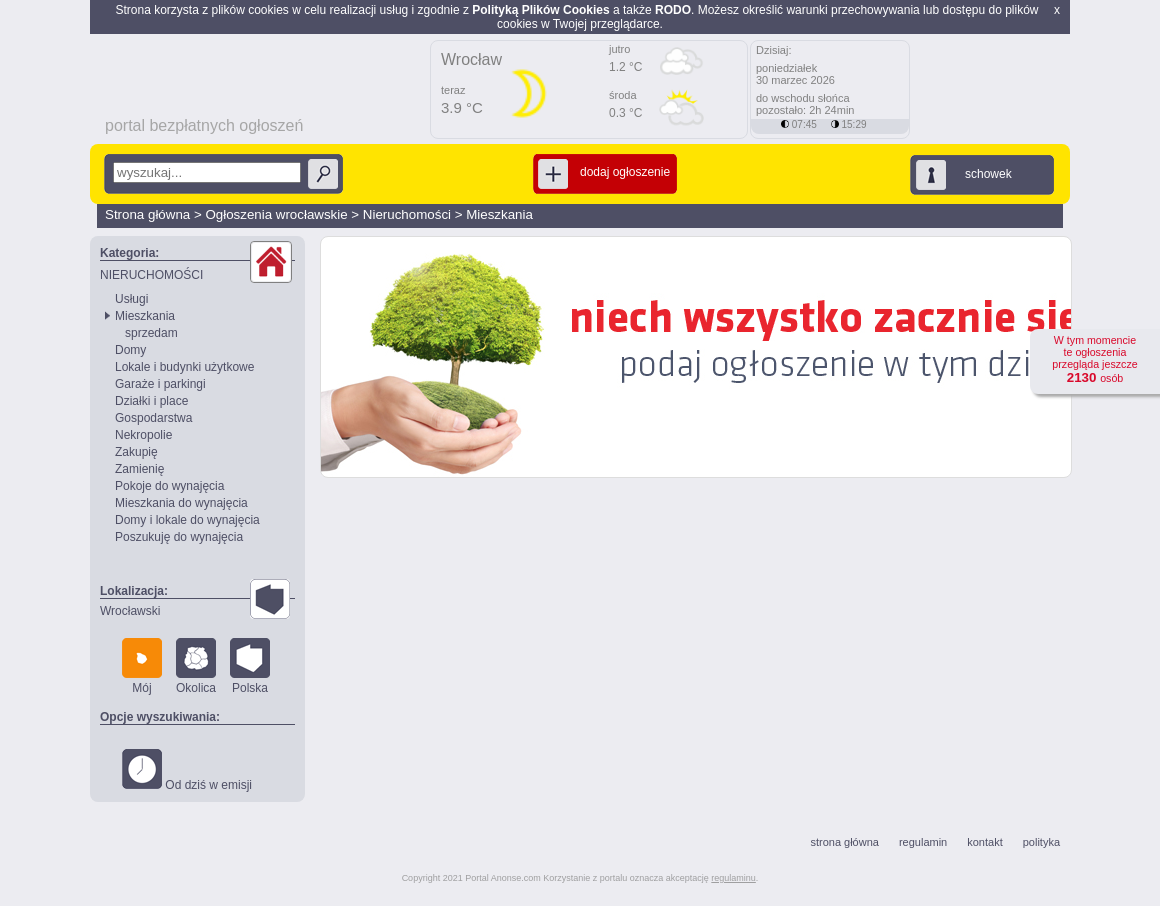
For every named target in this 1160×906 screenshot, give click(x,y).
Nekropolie (143, 435)
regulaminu (733, 878)
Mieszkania (499, 214)
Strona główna (147, 214)
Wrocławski (130, 611)
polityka (1041, 842)
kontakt (984, 842)
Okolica (196, 666)
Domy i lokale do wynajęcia (187, 520)
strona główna (844, 842)
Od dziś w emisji (187, 770)
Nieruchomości (407, 214)
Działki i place (151, 401)
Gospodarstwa (153, 418)
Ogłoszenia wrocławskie (276, 214)
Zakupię (136, 452)
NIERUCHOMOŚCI (151, 275)
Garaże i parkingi (160, 384)
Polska (250, 666)
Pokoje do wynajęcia (169, 486)
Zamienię (139, 469)
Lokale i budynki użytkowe (184, 367)
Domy (130, 350)
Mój (142, 666)
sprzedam (151, 333)
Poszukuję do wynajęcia (179, 537)
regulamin (923, 842)
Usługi (131, 299)
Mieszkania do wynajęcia (181, 503)
